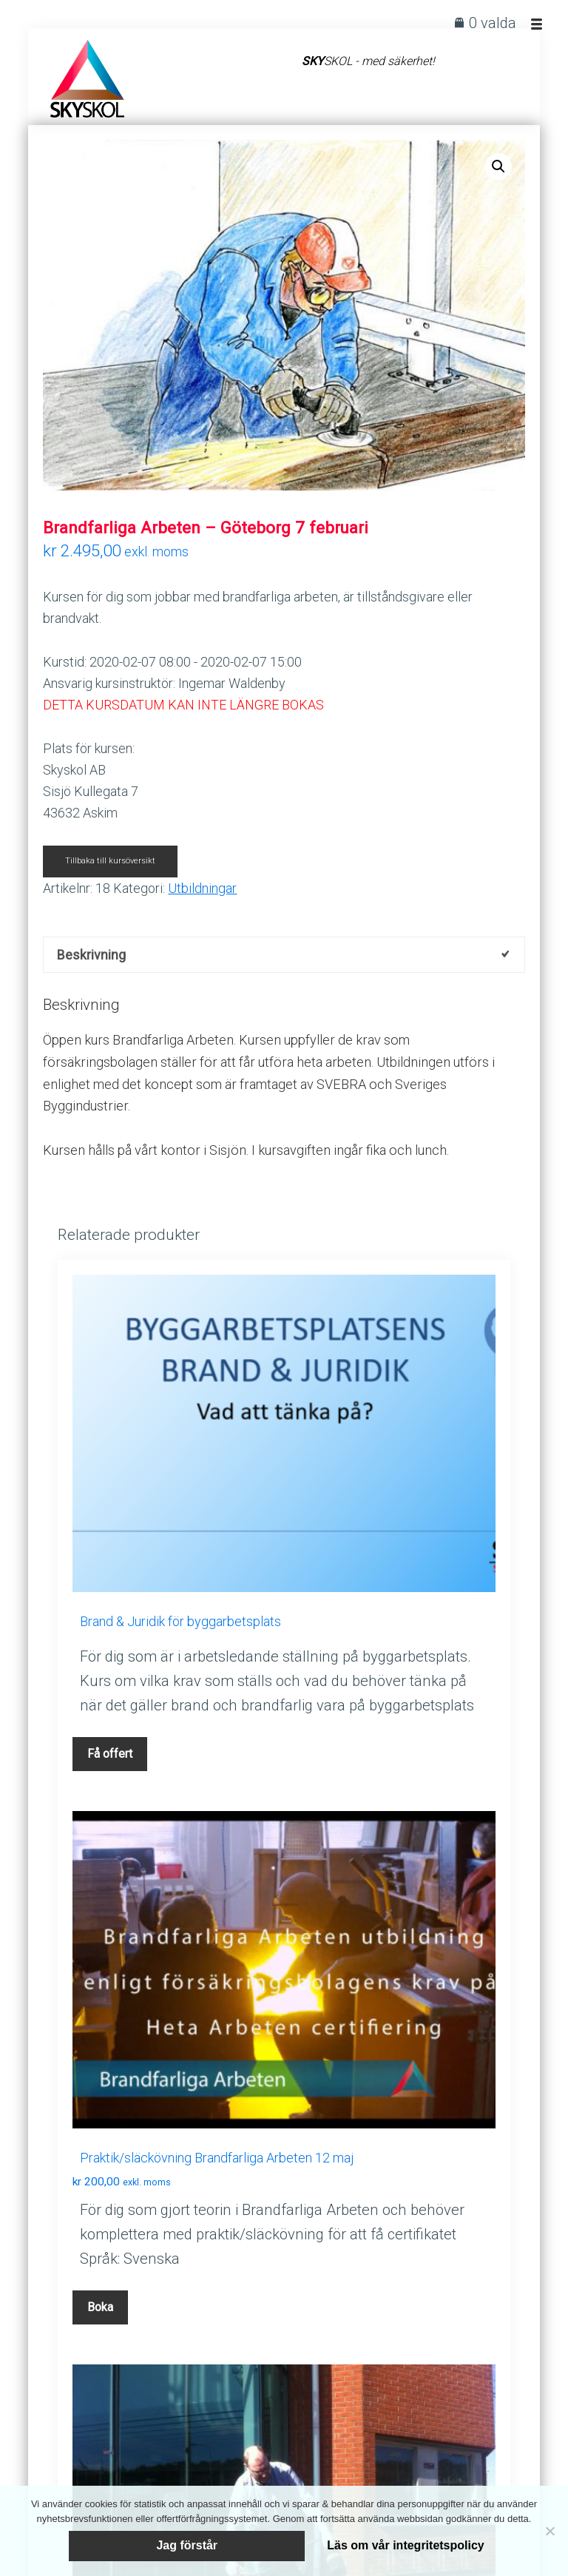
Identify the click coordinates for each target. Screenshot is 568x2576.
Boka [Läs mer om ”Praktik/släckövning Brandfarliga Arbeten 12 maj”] (100, 2308)
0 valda (492, 23)
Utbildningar (202, 888)
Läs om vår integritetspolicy (430, 2544)
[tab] (283, 955)
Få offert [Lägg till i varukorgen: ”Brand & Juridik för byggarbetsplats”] (109, 1754)
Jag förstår (186, 2544)
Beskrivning (91, 955)
